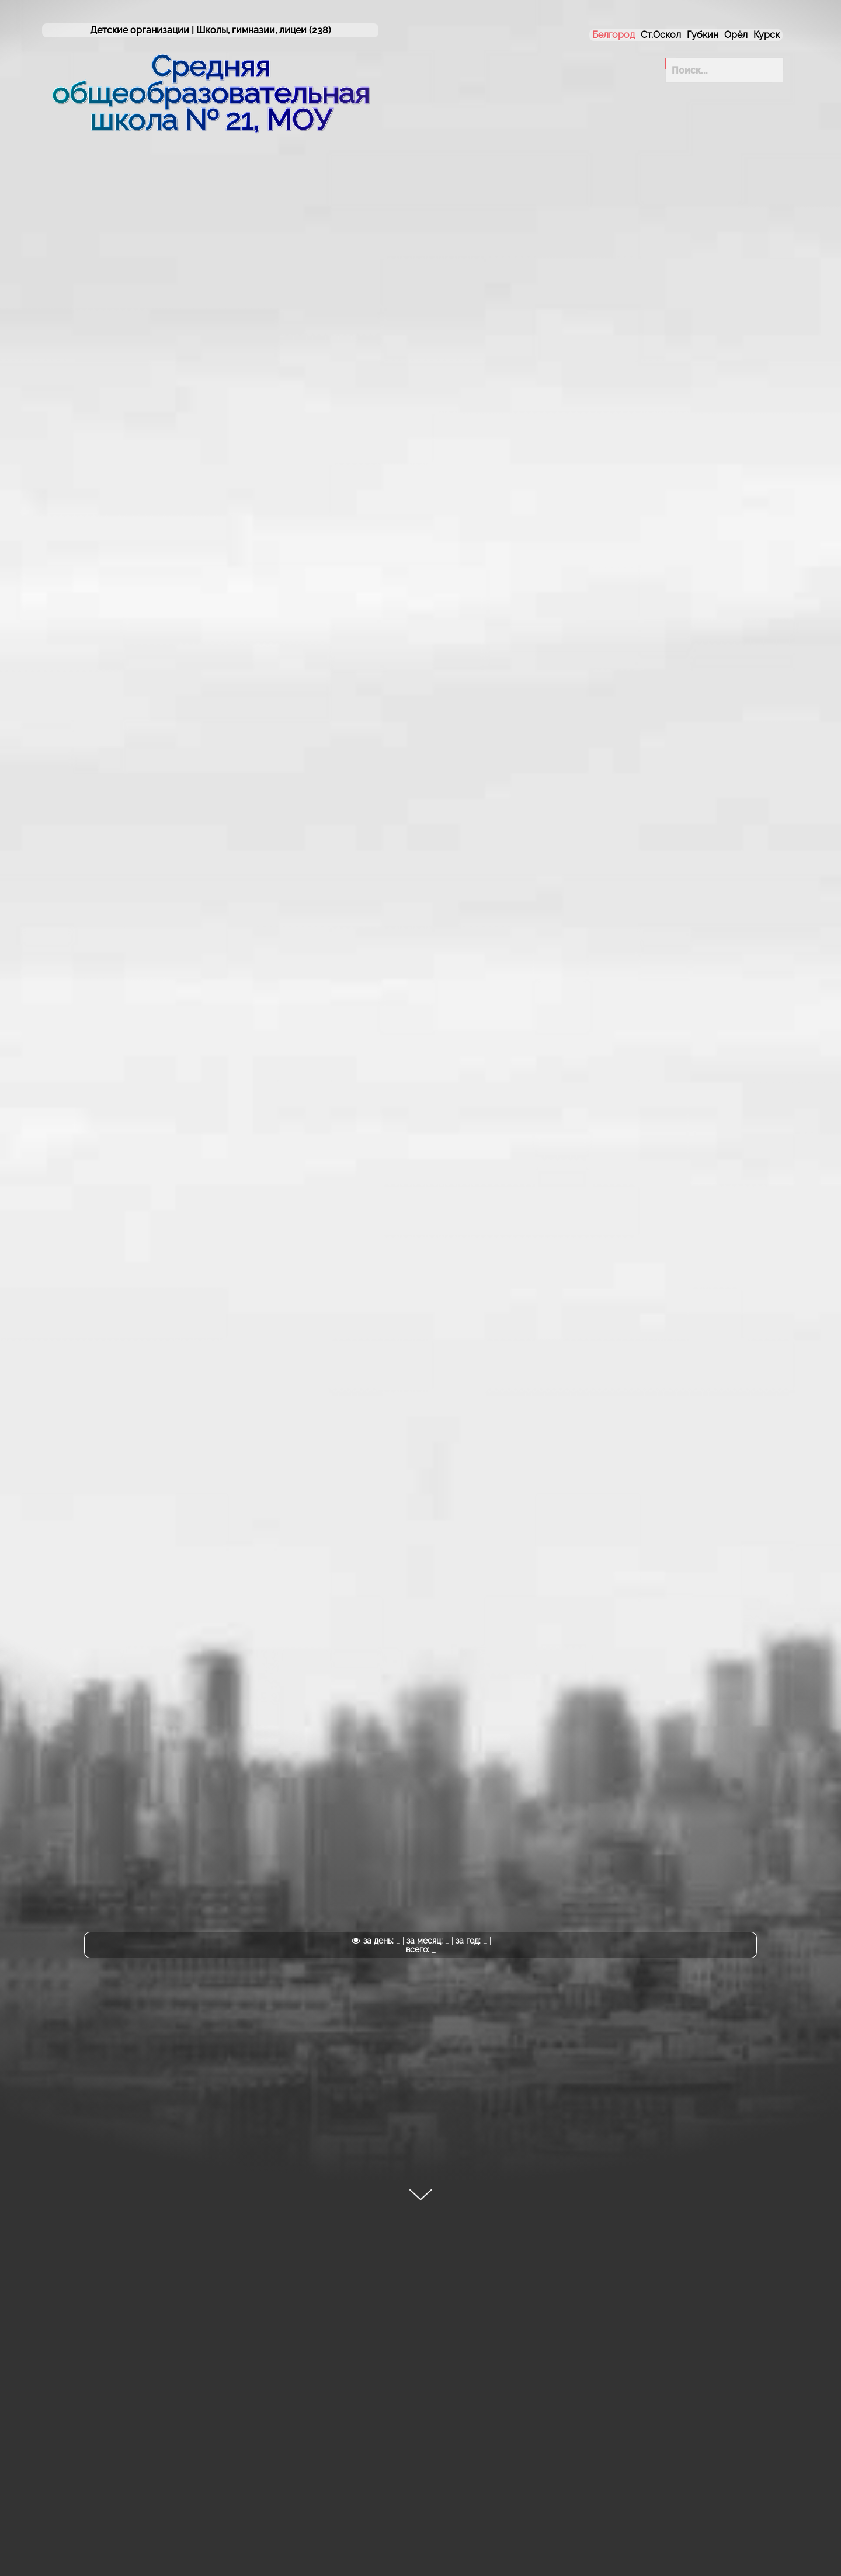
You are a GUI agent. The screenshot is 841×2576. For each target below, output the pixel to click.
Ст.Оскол (661, 34)
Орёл (736, 34)
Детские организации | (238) (210, 30)
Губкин (702, 34)
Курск (766, 34)
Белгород (613, 34)
